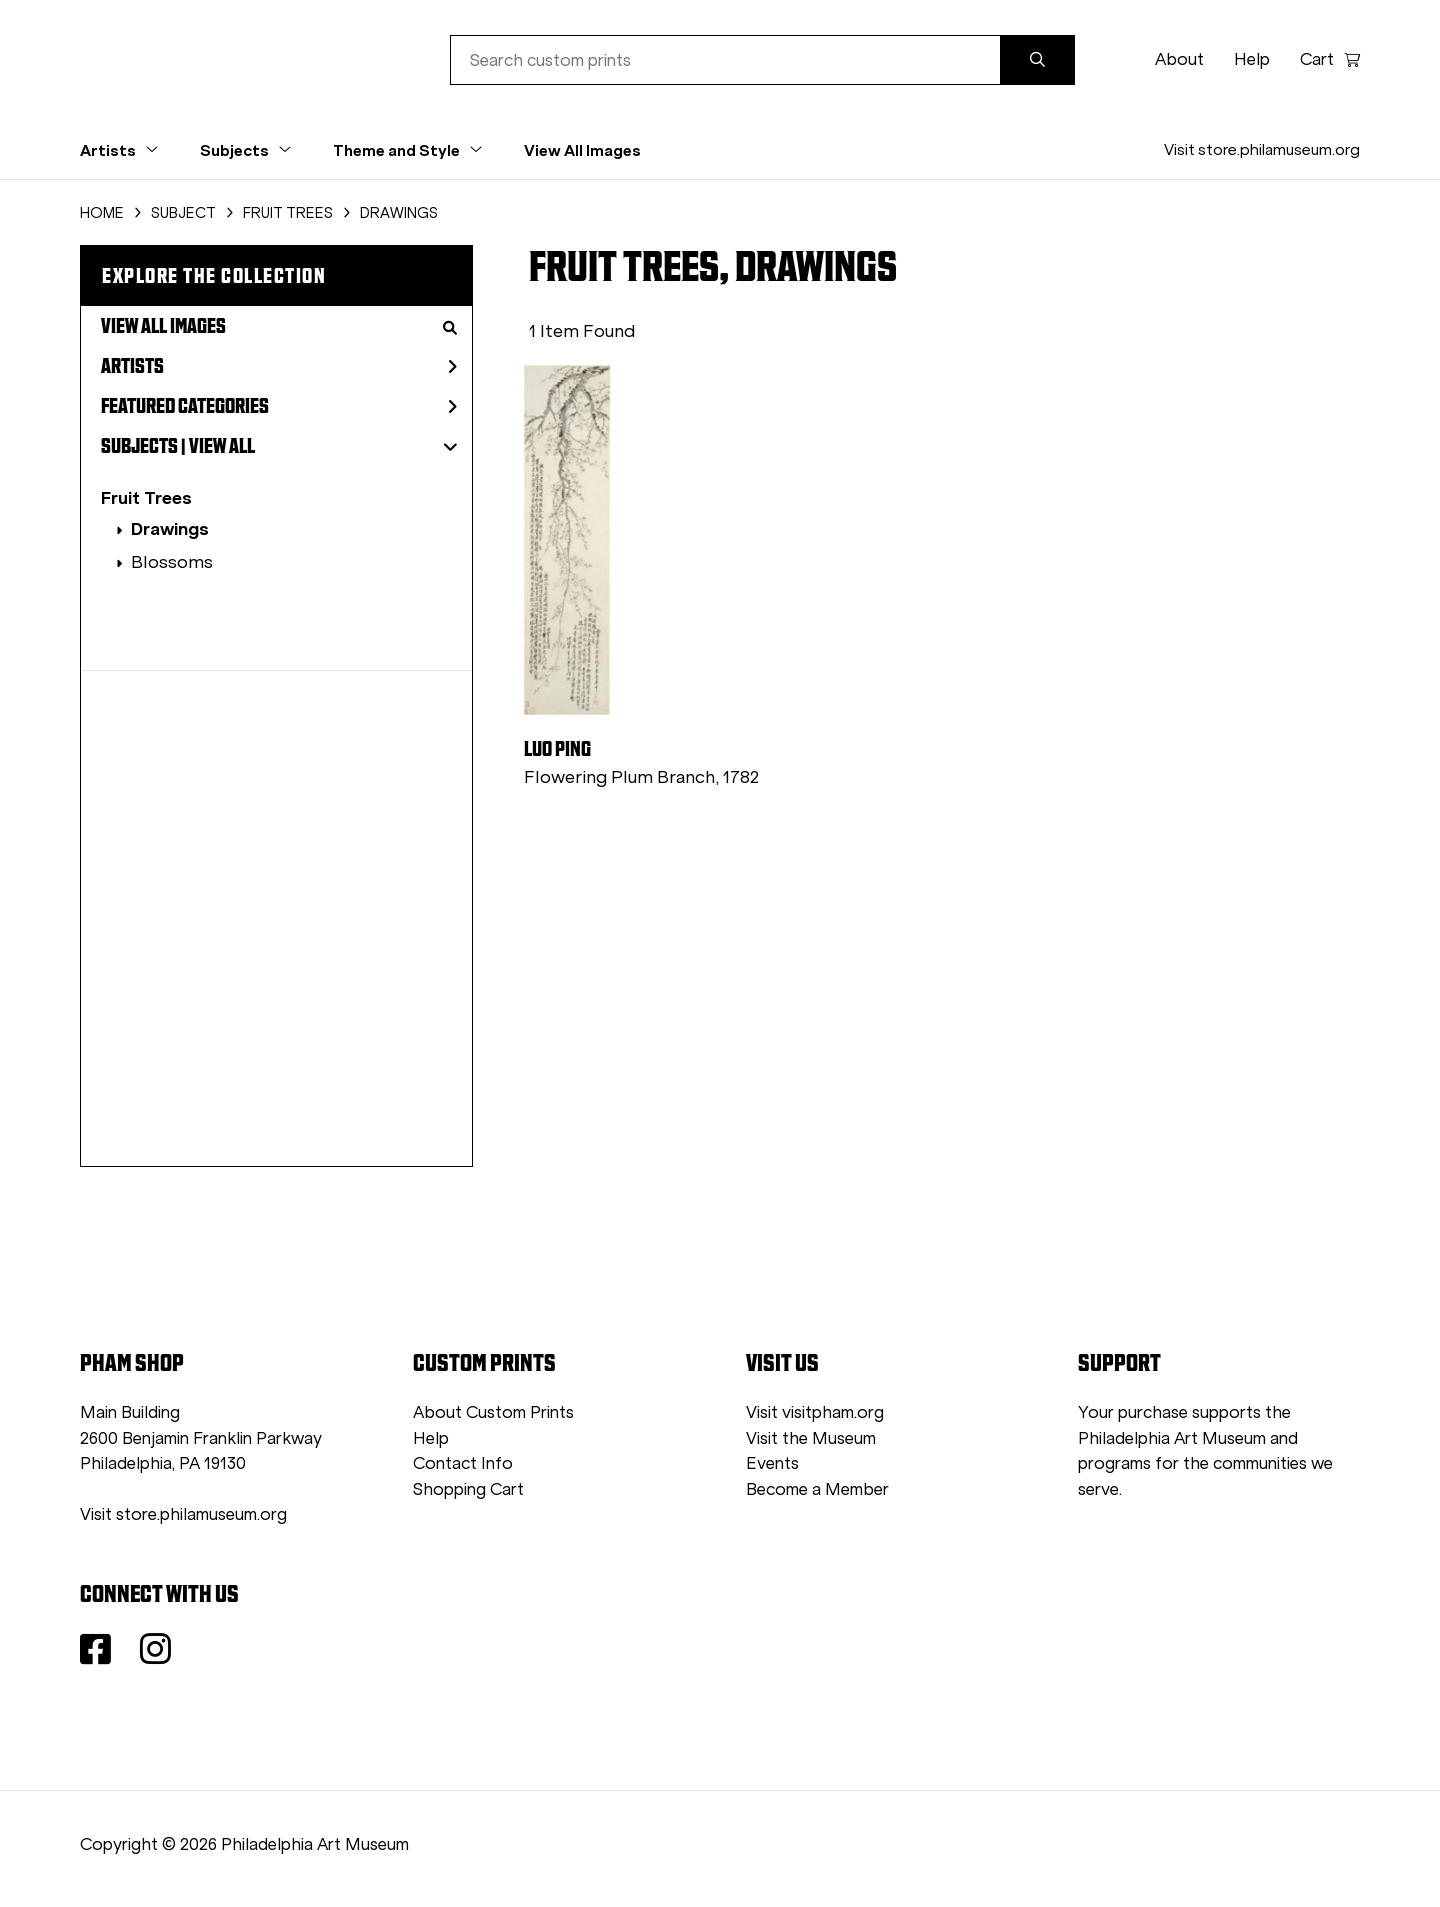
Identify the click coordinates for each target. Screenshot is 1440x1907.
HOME (102, 213)
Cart (1330, 59)
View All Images (582, 150)
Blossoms (172, 562)
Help (1252, 59)
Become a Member (817, 1489)
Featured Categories (279, 406)
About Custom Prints (493, 1412)
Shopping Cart (468, 1489)
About (1179, 59)
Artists (279, 366)
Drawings (170, 528)
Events (772, 1463)
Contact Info (463, 1463)
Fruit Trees (146, 497)
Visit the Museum (811, 1438)
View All (222, 446)
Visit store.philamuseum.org (1262, 149)
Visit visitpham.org (815, 1412)
